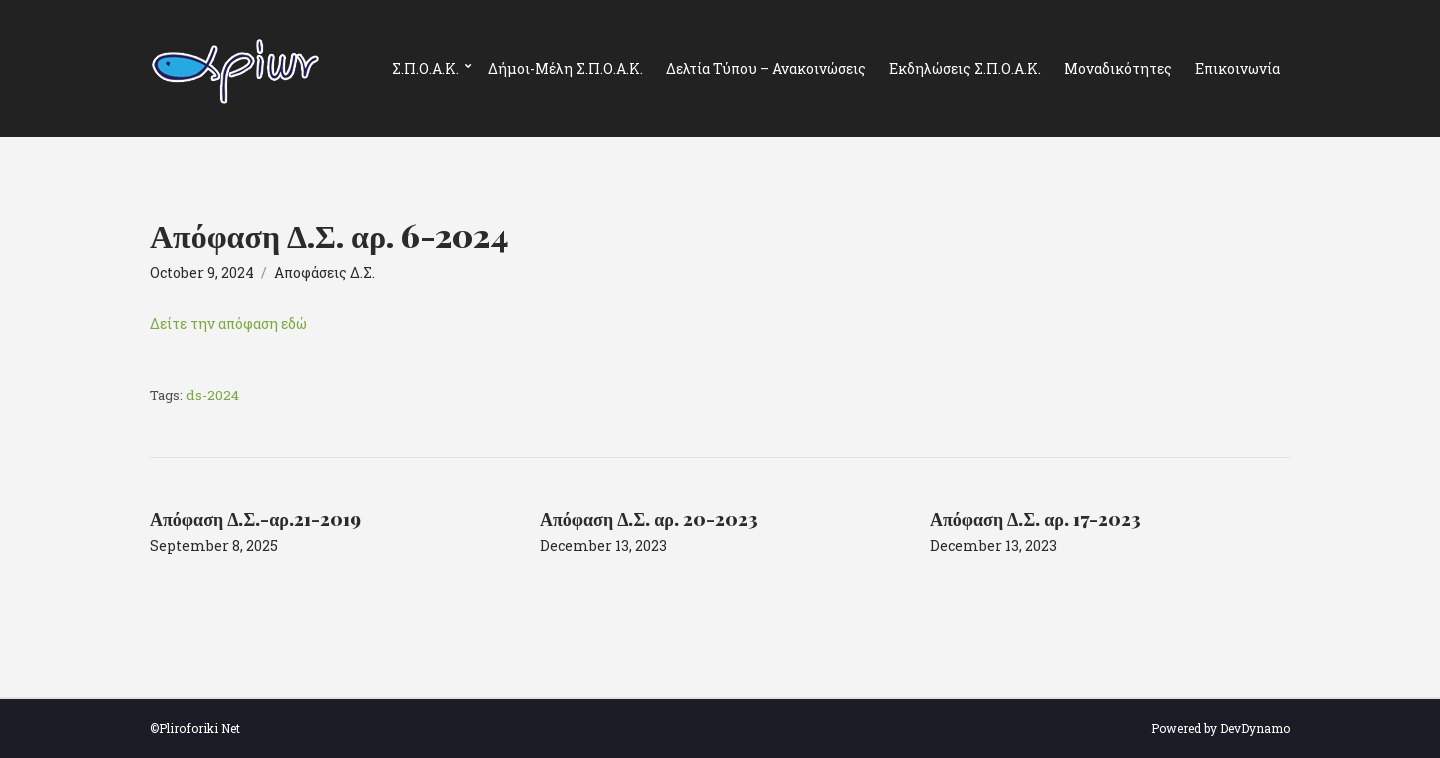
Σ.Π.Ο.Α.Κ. (425, 68)
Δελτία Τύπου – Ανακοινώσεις (766, 68)
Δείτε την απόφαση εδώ (228, 323)
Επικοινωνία (1237, 68)
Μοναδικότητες (1118, 68)
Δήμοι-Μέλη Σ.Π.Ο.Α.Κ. (565, 68)
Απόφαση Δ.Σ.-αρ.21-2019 (255, 519)
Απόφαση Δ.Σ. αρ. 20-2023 (649, 519)
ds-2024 (212, 395)
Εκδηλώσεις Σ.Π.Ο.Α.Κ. (965, 68)
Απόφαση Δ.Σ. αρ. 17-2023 (1035, 519)
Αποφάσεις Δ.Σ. (324, 272)
